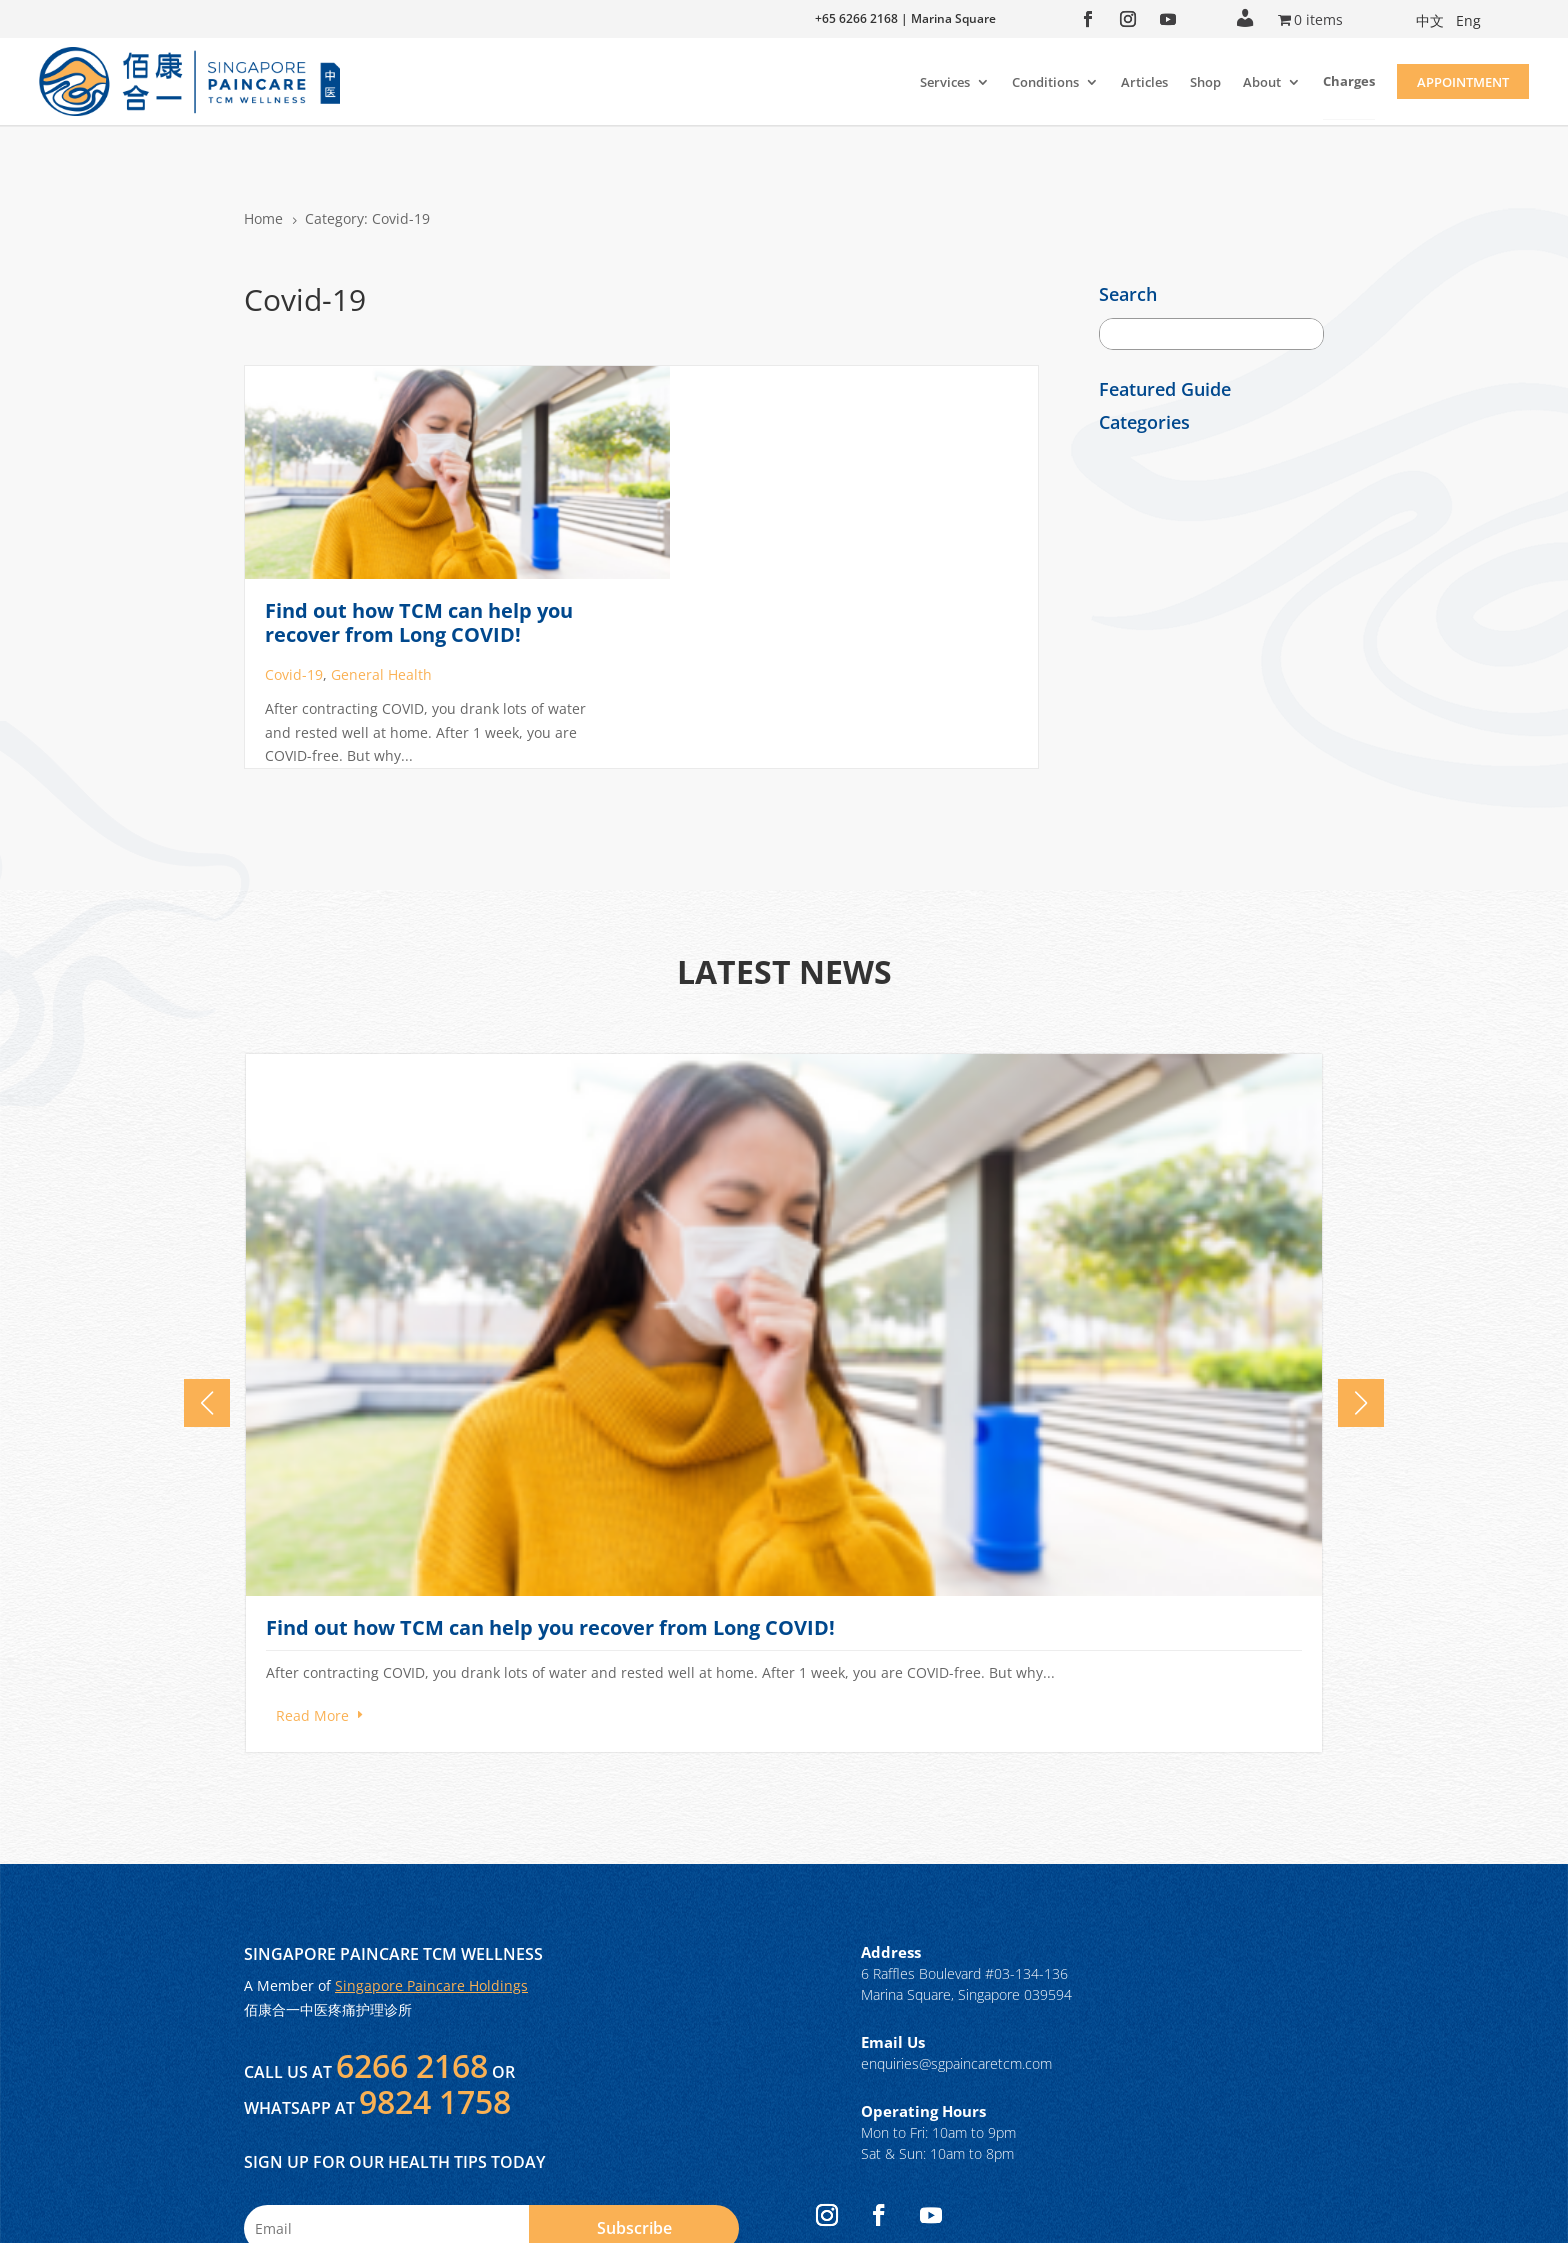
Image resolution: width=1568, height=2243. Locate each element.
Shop (1205, 82)
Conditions (1045, 82)
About (1262, 82)
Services (945, 82)
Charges (1349, 81)
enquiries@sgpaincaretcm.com (956, 1852)
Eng (1468, 20)
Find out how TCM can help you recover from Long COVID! (821, 409)
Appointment (1463, 82)
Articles (1144, 82)
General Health (783, 461)
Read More (312, 1504)
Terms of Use (563, 2072)
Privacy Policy (665, 2072)
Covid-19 (696, 461)
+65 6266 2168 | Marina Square (905, 18)
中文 (1430, 20)
